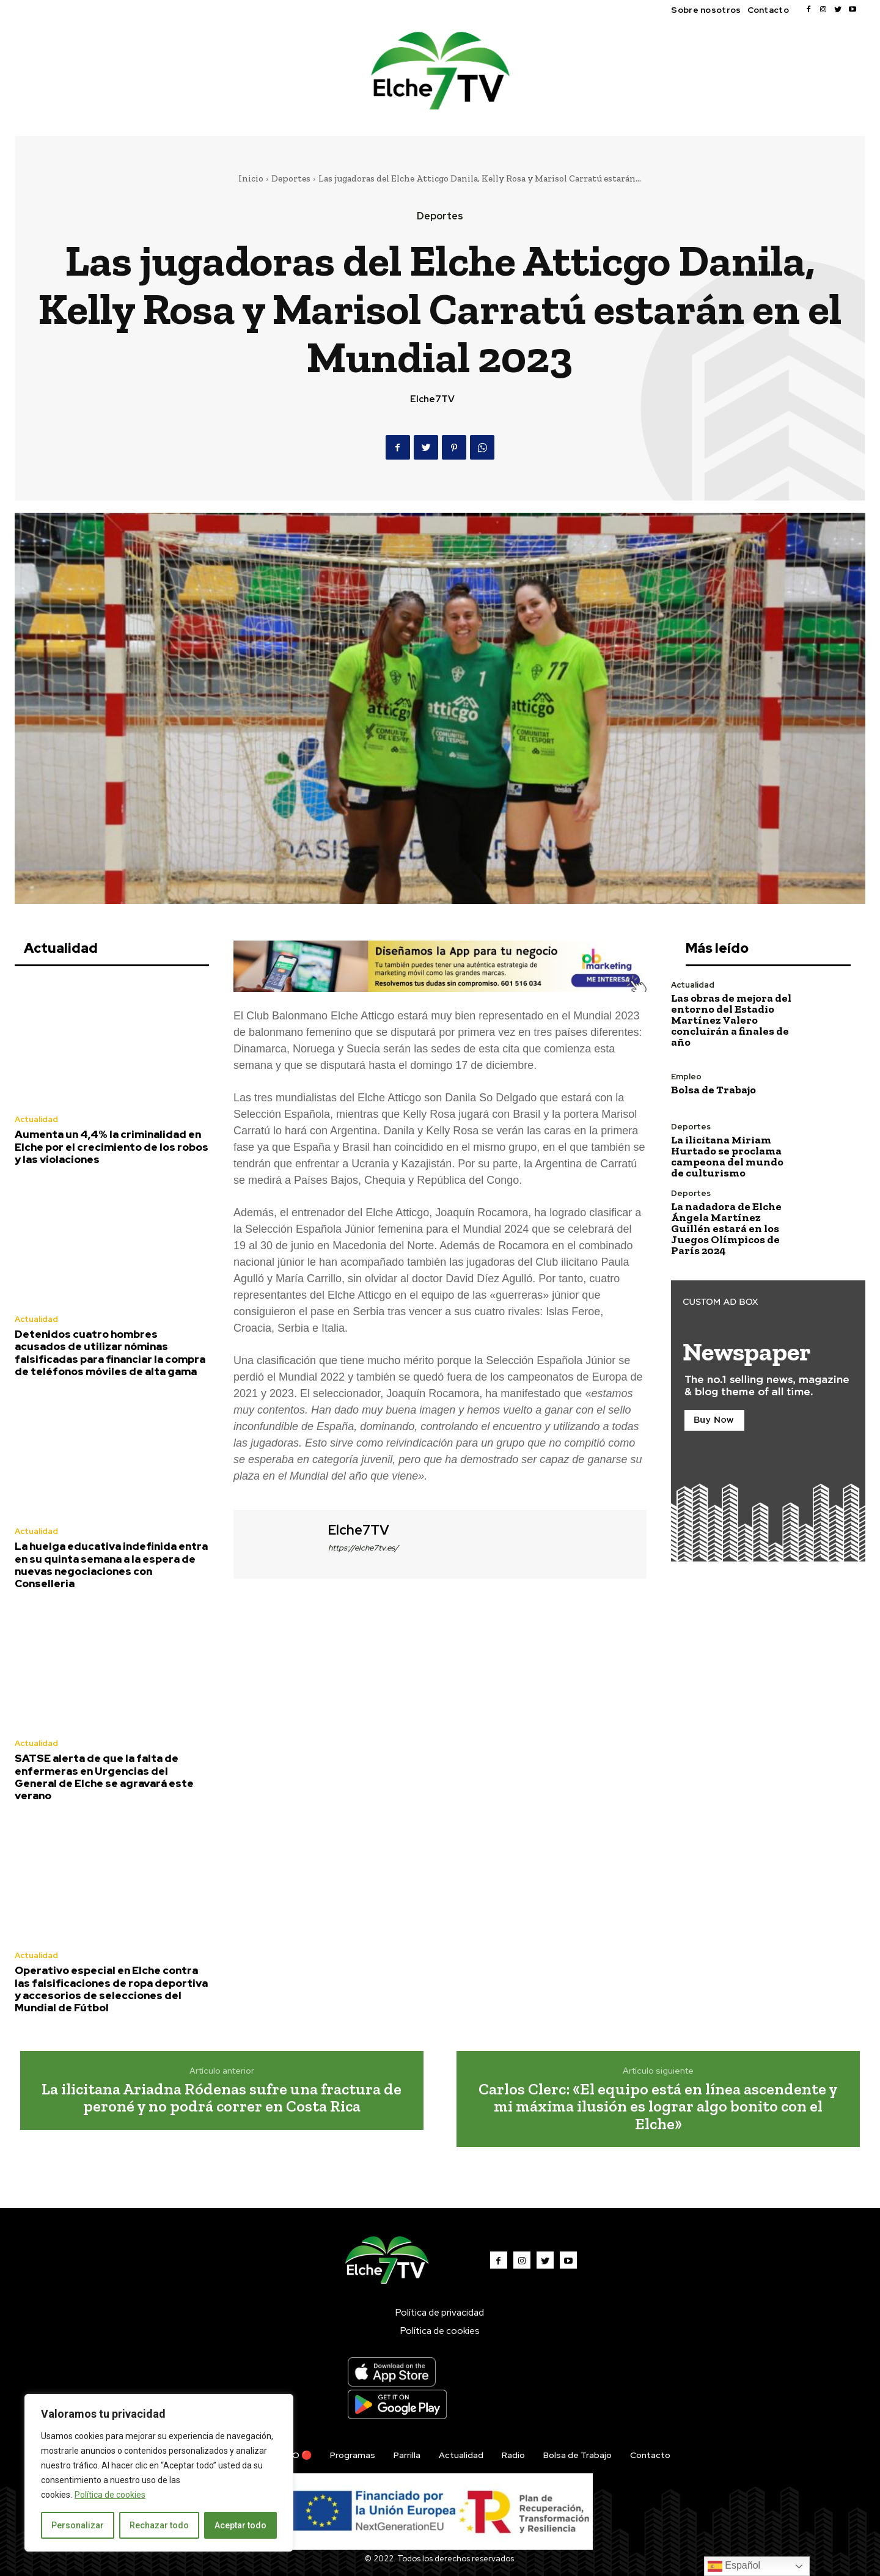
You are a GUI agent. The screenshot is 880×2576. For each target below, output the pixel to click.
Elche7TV (432, 399)
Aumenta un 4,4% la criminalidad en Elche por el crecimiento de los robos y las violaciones (111, 1147)
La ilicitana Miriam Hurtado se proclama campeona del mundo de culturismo (727, 1156)
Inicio (250, 178)
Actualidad (36, 1119)
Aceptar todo (240, 2525)
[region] (158, 2473)
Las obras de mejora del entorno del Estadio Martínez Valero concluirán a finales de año (731, 1020)
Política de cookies (110, 2495)
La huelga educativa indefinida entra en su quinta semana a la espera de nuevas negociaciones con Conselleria (111, 1564)
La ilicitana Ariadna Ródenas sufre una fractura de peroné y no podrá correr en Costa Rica (222, 2097)
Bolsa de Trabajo (713, 1089)
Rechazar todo (159, 2525)
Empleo (686, 1077)
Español (734, 2566)
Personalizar (77, 2525)
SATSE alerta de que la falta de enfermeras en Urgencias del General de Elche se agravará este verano (104, 1777)
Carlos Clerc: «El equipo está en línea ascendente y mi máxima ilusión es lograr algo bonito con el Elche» (658, 2106)
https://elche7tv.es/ (363, 1548)
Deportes (290, 178)
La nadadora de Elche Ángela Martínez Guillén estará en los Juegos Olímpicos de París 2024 (726, 1228)
